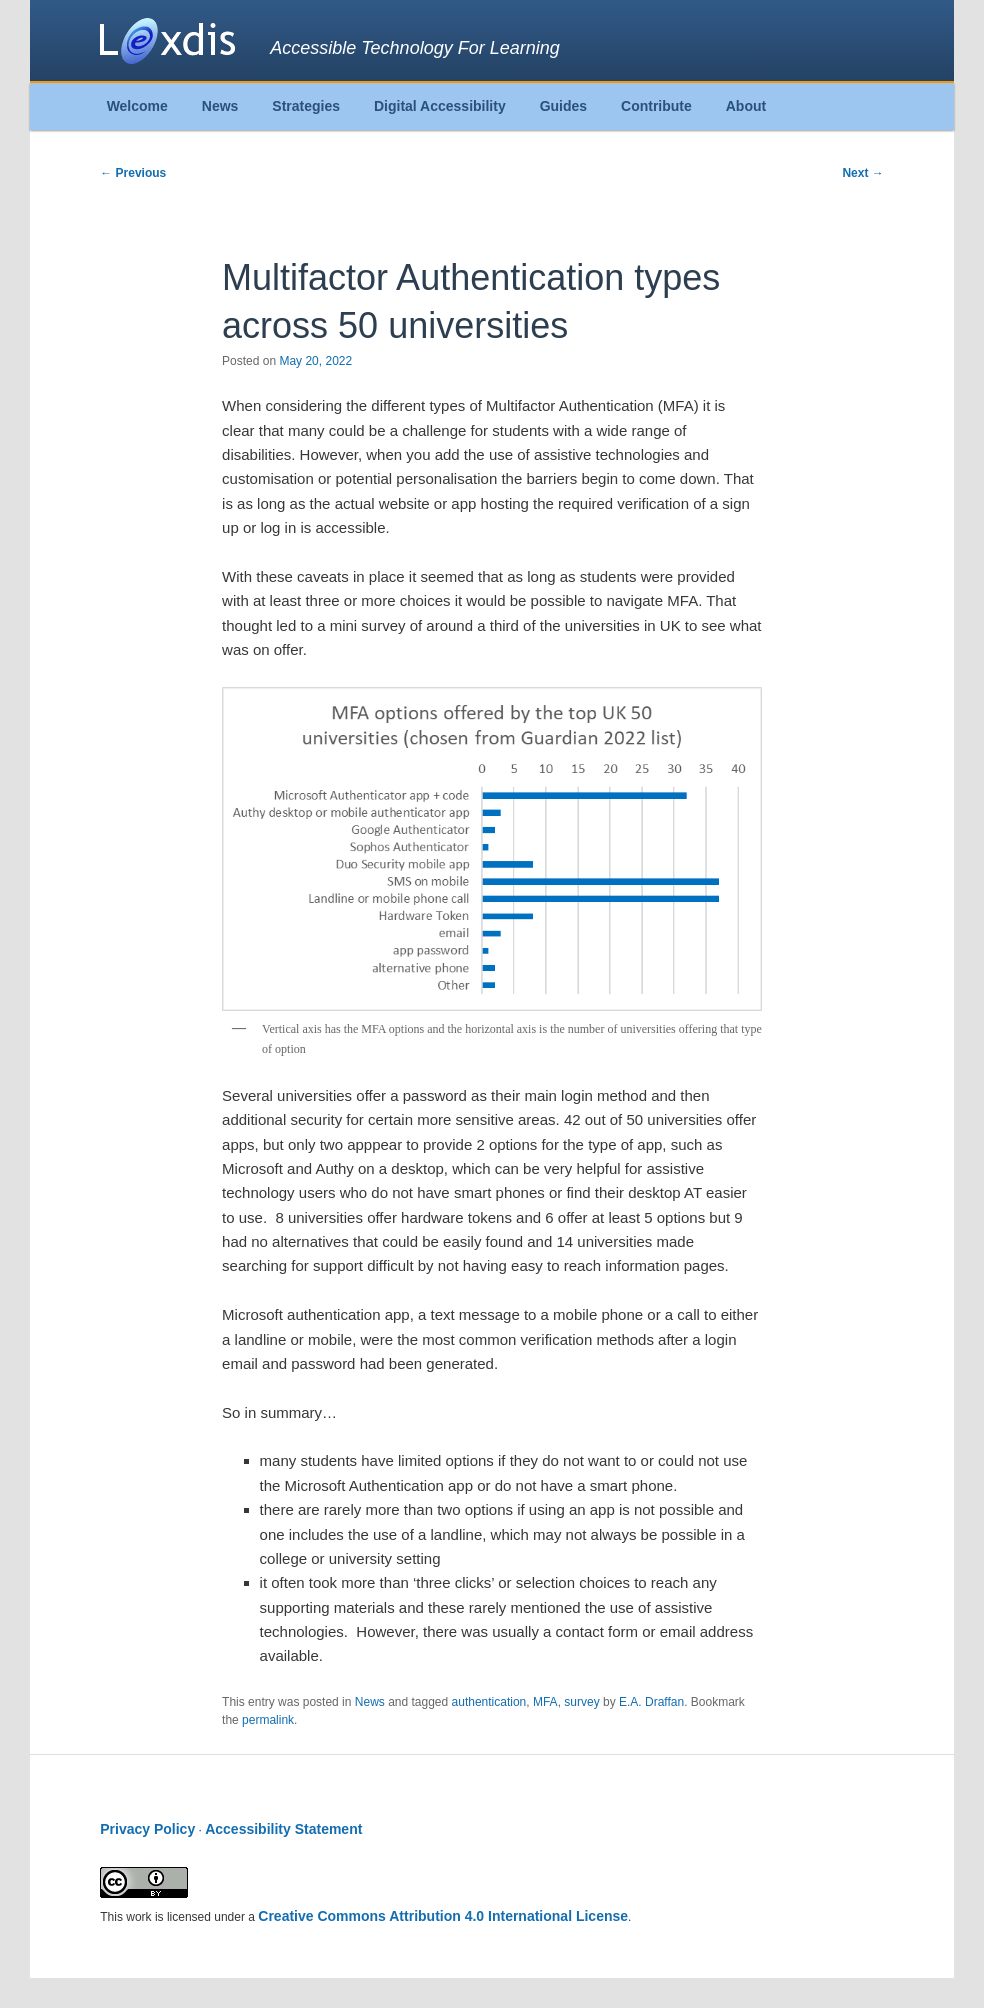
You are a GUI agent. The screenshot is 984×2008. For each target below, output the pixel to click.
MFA (545, 1702)
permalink (268, 1720)
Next (862, 173)
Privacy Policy (147, 1829)
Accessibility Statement (283, 1829)
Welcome (137, 106)
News (220, 106)
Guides (563, 106)
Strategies (306, 106)
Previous (133, 173)
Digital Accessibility (440, 106)
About (746, 106)
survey (581, 1702)
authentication (489, 1702)
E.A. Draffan (651, 1702)
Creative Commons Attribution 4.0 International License (443, 1916)
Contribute (656, 106)
